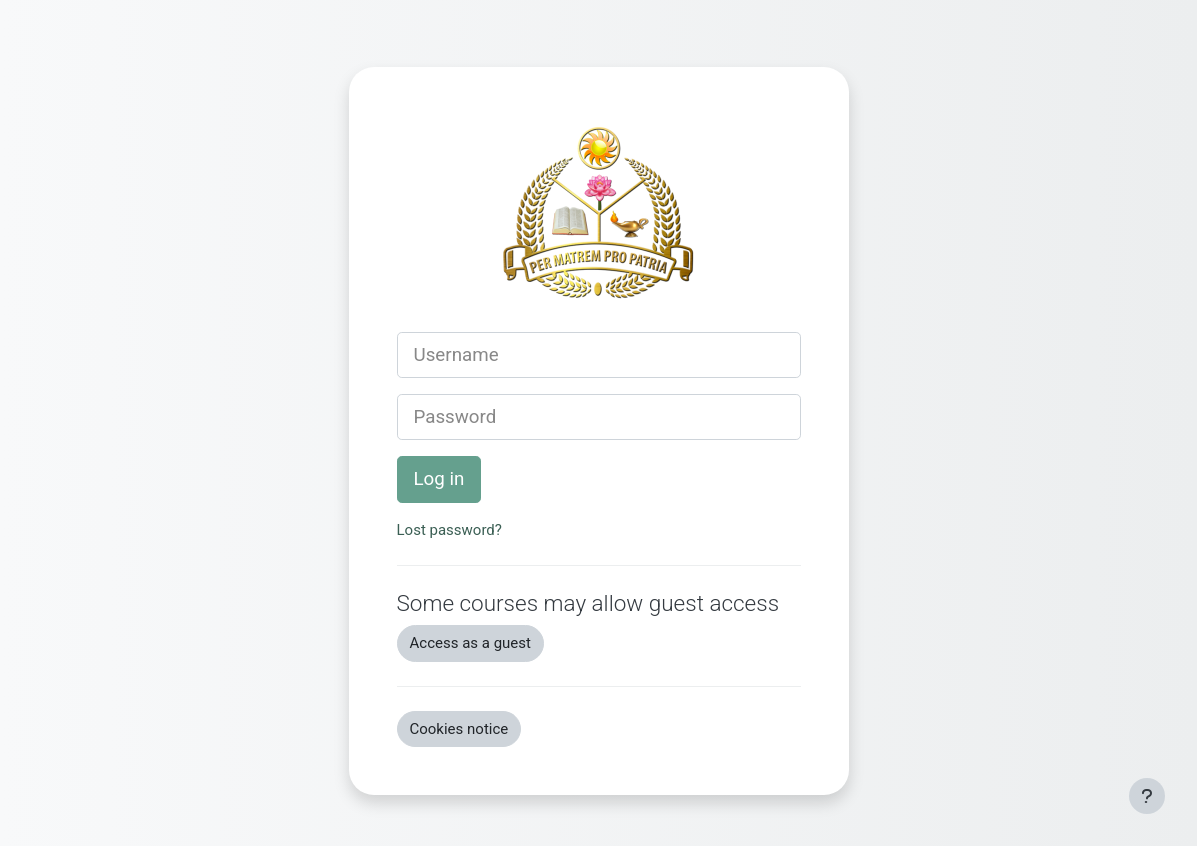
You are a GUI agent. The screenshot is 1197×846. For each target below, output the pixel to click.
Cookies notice (459, 729)
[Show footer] (1147, 796)
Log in (439, 479)
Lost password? (449, 530)
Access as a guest (470, 643)
